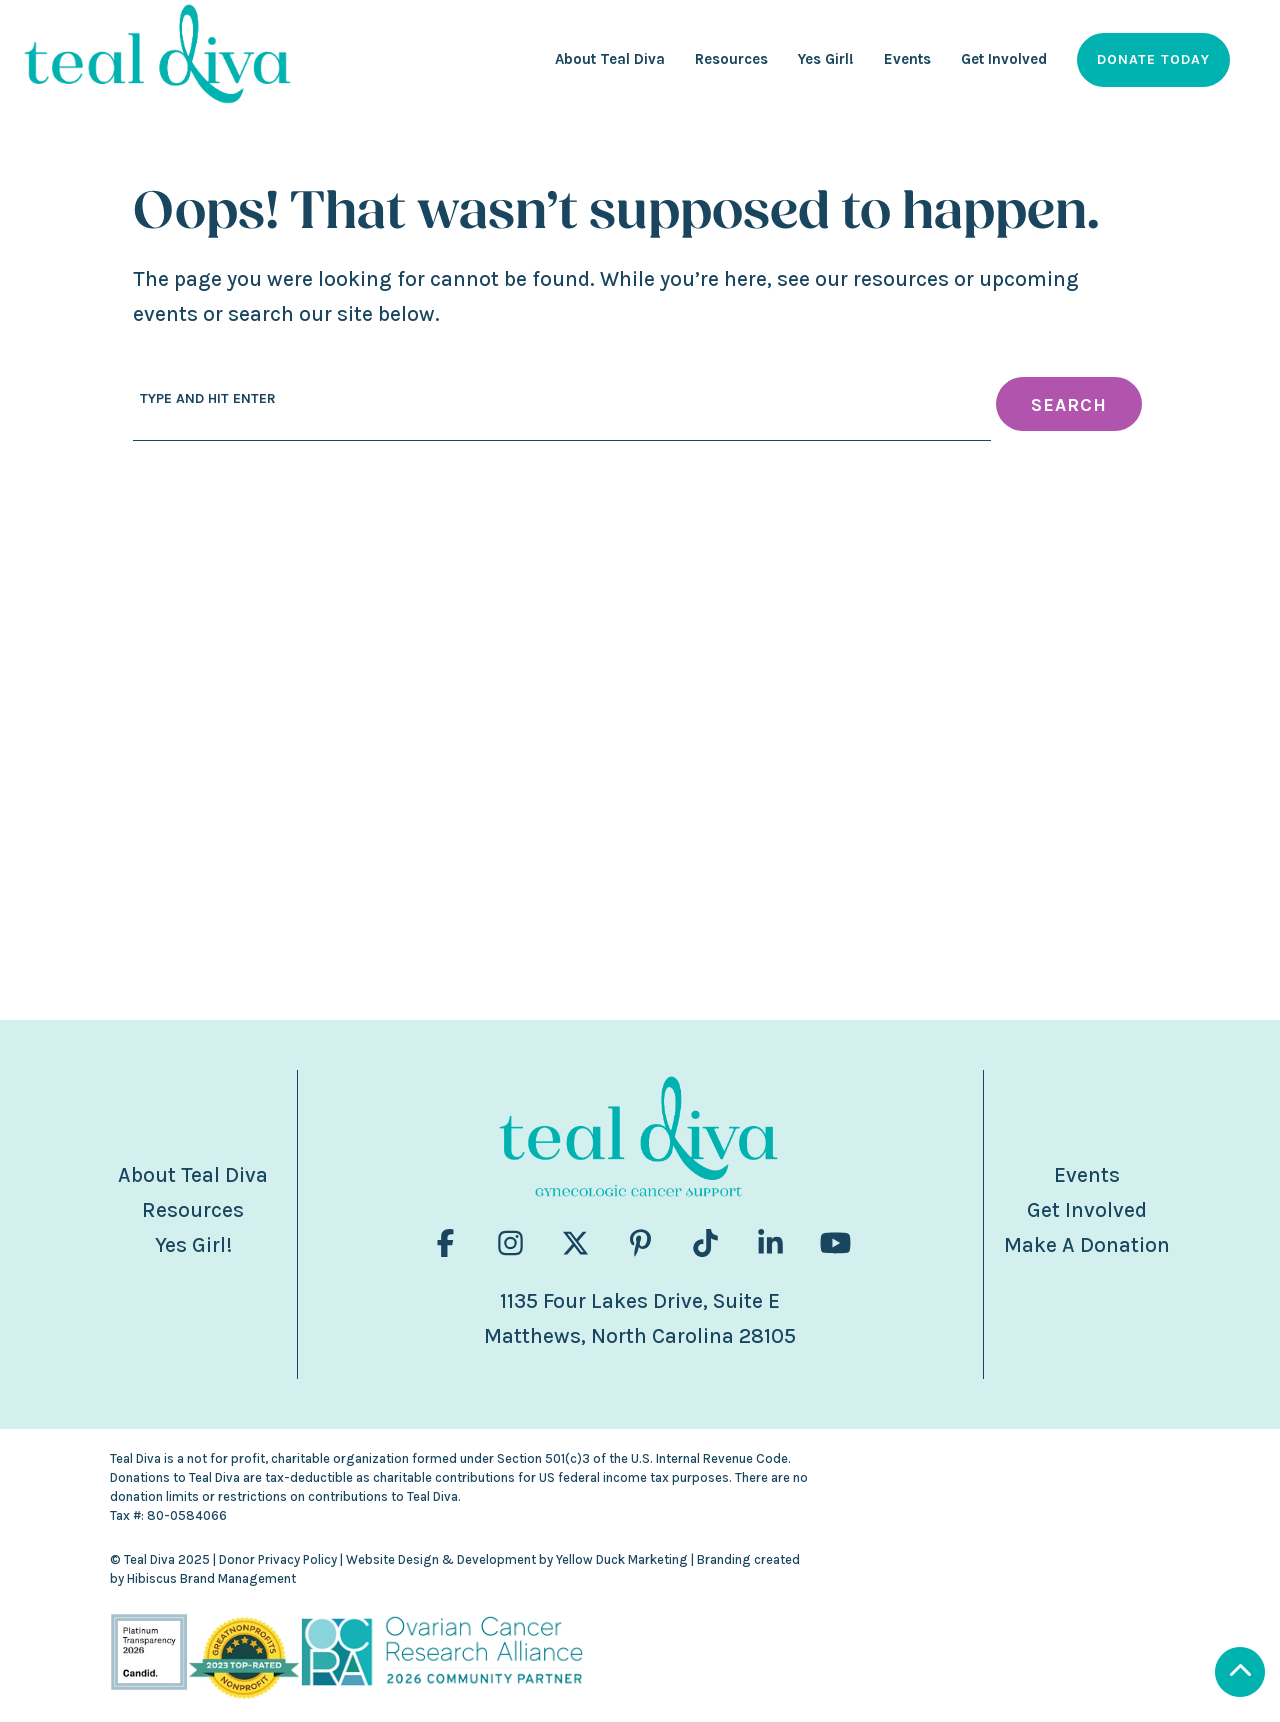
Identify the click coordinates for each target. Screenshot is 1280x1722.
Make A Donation (1087, 1245)
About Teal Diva (193, 1175)
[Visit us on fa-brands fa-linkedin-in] (770, 1243)
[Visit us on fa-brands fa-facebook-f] (445, 1243)
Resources (193, 1210)
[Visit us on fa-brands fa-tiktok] (705, 1243)
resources (901, 279)
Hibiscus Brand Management (211, 1578)
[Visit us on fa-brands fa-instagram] (510, 1243)
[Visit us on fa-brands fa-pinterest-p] (640, 1243)
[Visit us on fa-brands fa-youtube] (835, 1243)
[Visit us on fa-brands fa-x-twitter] (575, 1243)
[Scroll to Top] (1165, 1674)
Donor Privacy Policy (278, 1559)
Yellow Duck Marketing (622, 1559)
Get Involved (1087, 1210)
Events (1087, 1175)
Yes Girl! (193, 1245)
